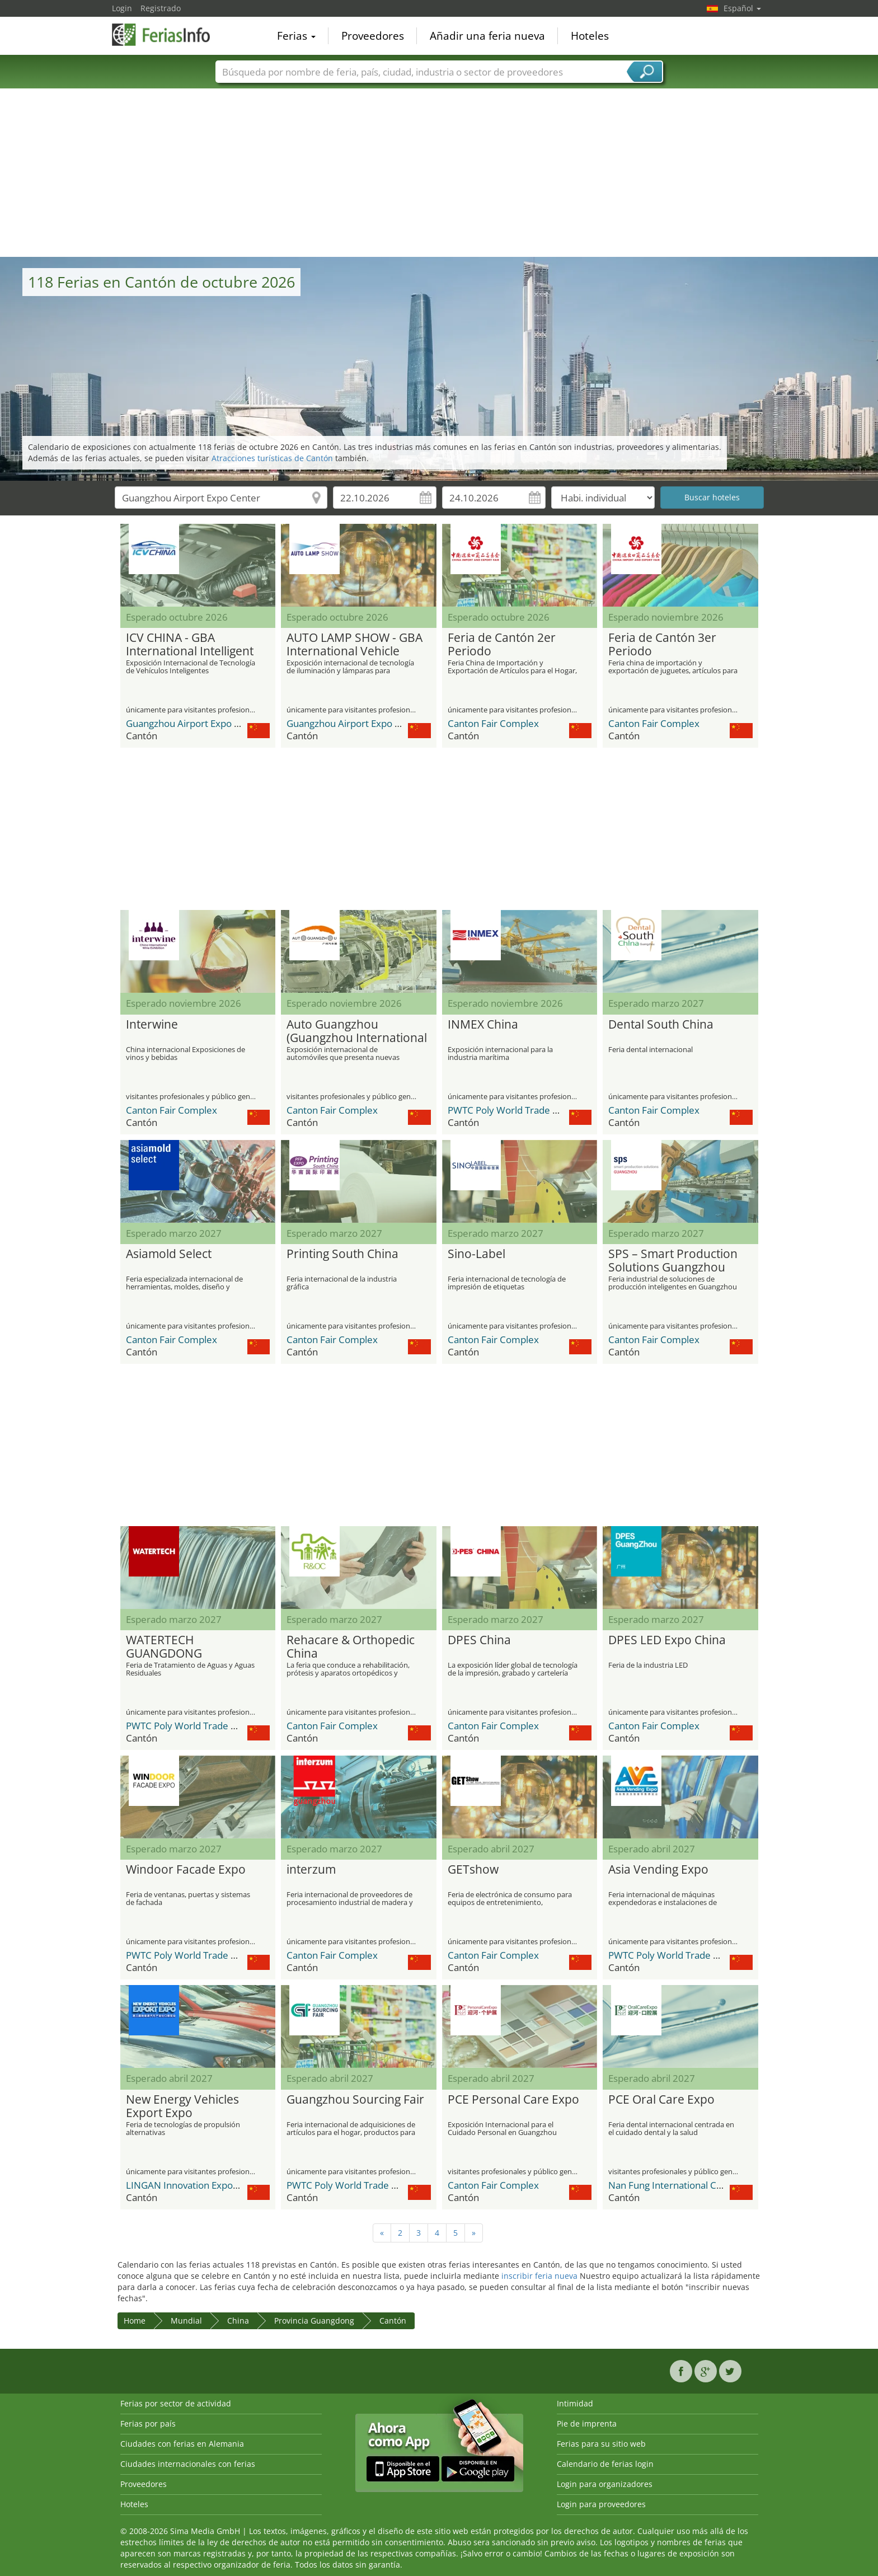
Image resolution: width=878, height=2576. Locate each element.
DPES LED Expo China (667, 1640)
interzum (311, 1869)
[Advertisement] (439, 173)
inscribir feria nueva (539, 2275)
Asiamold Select (169, 1254)
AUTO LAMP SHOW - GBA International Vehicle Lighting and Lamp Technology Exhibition (354, 645)
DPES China (479, 1640)
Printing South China (342, 1254)
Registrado (160, 8)
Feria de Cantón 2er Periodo (502, 645)
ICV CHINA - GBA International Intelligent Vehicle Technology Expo (193, 645)
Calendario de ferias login (605, 2463)
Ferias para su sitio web (601, 2443)
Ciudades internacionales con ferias (187, 2463)
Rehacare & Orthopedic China (351, 1647)
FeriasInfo (168, 35)
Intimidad (575, 2403)
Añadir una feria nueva (487, 36)
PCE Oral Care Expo (661, 2099)
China (238, 2320)
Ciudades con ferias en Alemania (182, 2443)
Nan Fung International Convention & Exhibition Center (727, 2185)
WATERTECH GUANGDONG (164, 1647)
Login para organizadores (604, 2484)
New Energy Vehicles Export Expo (182, 2106)
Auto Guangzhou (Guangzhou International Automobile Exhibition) (357, 1031)
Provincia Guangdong (314, 2320)
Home (134, 2320)
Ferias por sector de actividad (175, 2403)
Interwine (152, 1024)
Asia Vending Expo (658, 1869)
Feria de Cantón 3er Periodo (662, 645)
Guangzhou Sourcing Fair (355, 2099)
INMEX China (483, 1024)
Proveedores (372, 36)
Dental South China (660, 1024)
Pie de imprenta (587, 2423)
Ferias (296, 36)
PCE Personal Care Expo (513, 2099)
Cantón (392, 2320)
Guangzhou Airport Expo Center (195, 723)
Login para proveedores (601, 2504)
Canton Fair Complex (493, 723)
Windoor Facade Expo (186, 1869)
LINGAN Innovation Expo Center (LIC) (206, 2185)
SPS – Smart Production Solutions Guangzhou (673, 1261)
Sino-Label (476, 1254)
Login (122, 8)
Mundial (186, 2320)
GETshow (473, 1869)
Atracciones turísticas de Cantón (272, 458)
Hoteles (590, 36)
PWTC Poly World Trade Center (515, 1110)
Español (742, 8)
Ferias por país (148, 2423)
